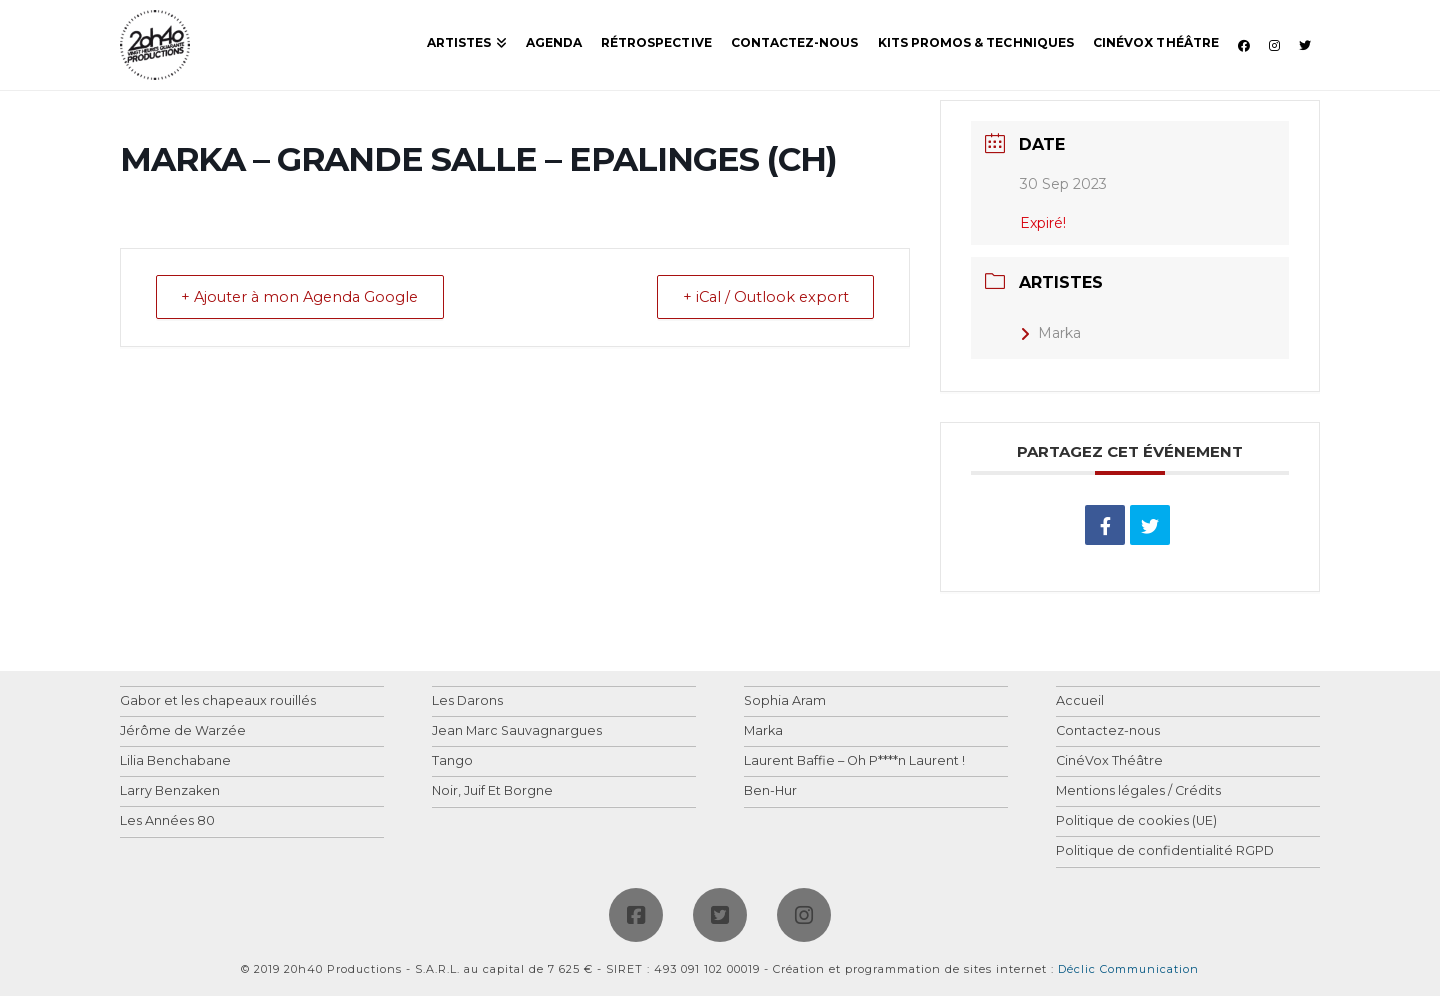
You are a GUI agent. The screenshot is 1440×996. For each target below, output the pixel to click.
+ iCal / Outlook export (760, 297)
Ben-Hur (770, 791)
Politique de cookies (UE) (1136, 821)
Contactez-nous (1108, 731)
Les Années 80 (167, 821)
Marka (1050, 333)
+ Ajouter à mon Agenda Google (307, 297)
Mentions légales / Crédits (1138, 791)
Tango (452, 761)
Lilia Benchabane (175, 761)
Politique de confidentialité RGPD (1165, 851)
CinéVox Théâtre (1109, 761)
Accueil (1080, 701)
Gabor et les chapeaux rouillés (218, 701)
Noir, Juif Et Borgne (492, 791)
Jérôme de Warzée (183, 731)
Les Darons (467, 701)
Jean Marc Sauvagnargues (517, 731)
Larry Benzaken (170, 791)
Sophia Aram (785, 701)
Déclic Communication (1128, 969)
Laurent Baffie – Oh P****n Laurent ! (854, 761)
